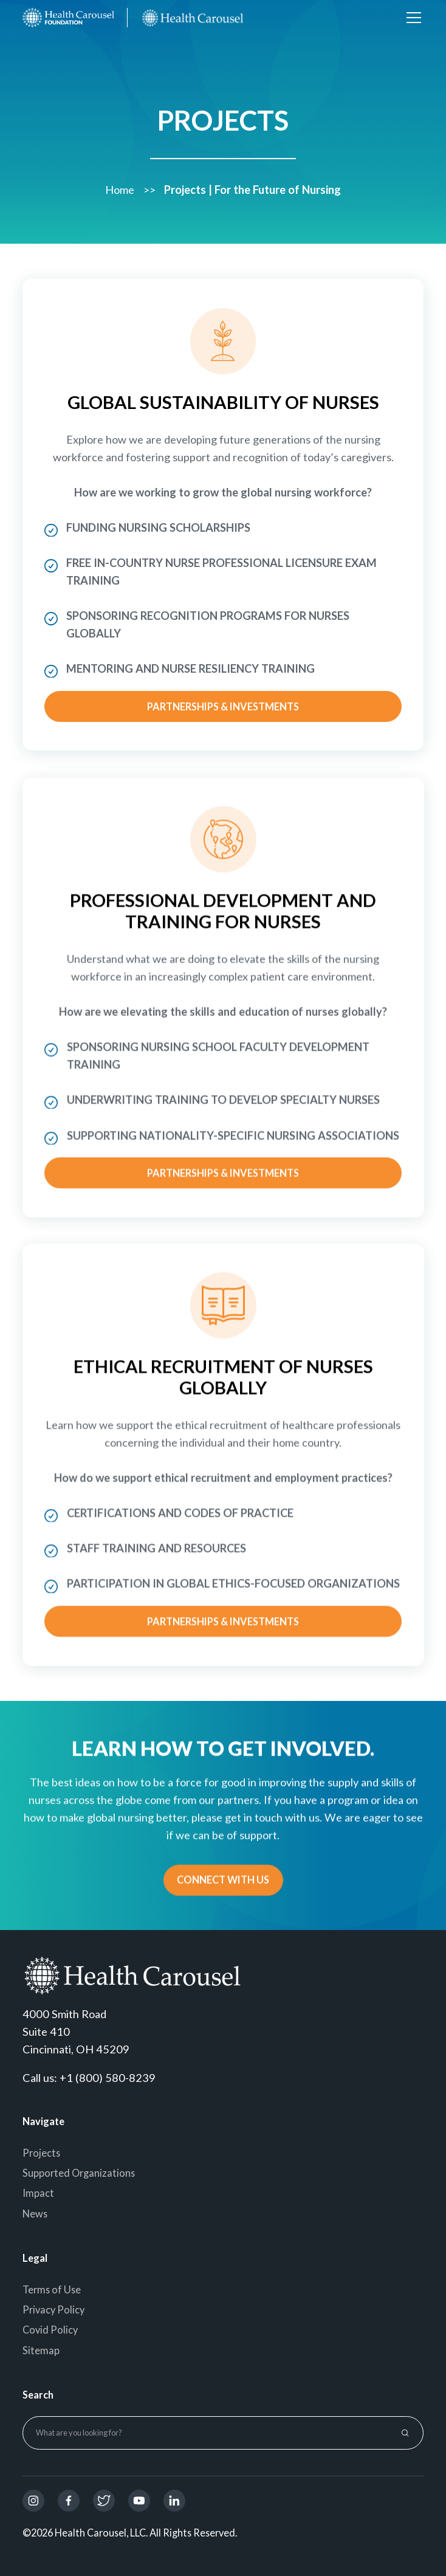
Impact (38, 2193)
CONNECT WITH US (223, 1881)
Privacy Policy (53, 2309)
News (34, 2213)
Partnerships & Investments (223, 706)
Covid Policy (50, 2329)
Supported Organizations (78, 2173)
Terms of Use (51, 2289)
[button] (411, 17)
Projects (41, 2153)
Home (119, 186)
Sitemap (41, 2350)
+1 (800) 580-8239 (108, 2077)
